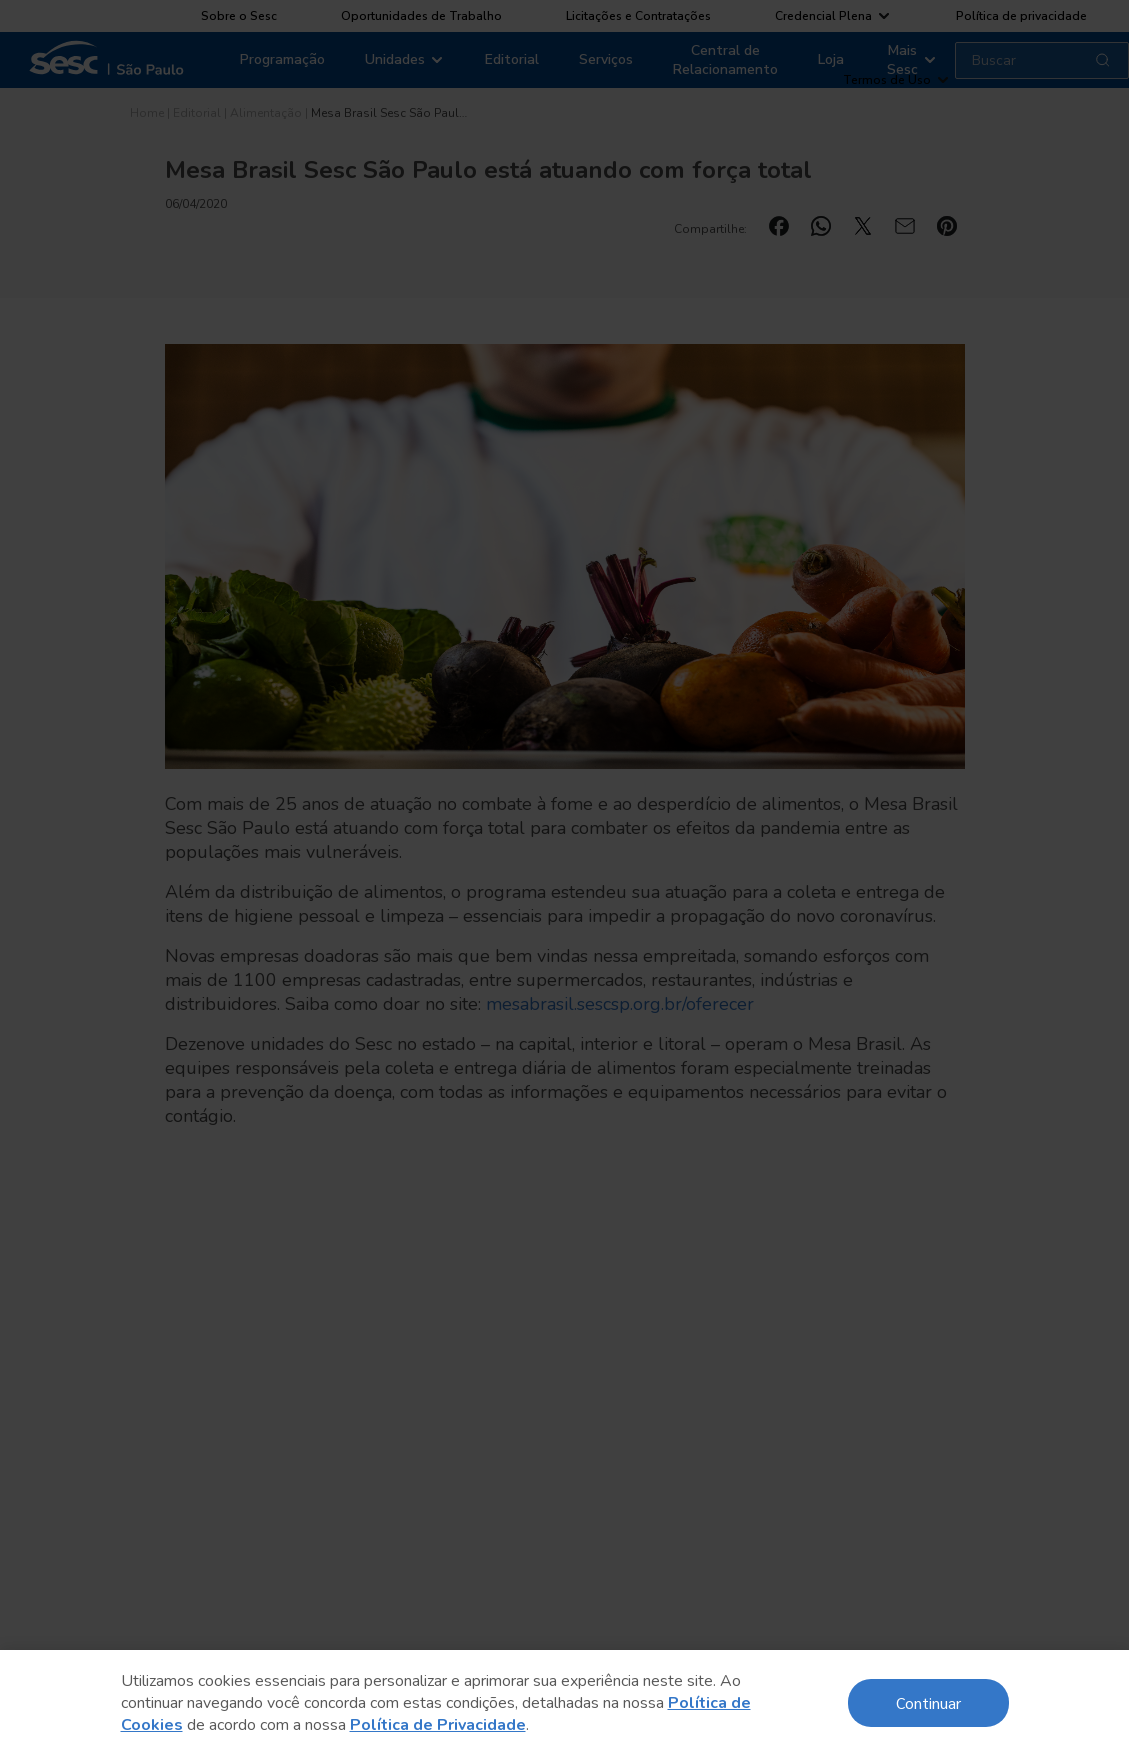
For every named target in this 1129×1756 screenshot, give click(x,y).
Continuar (928, 1702)
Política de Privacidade (438, 1725)
